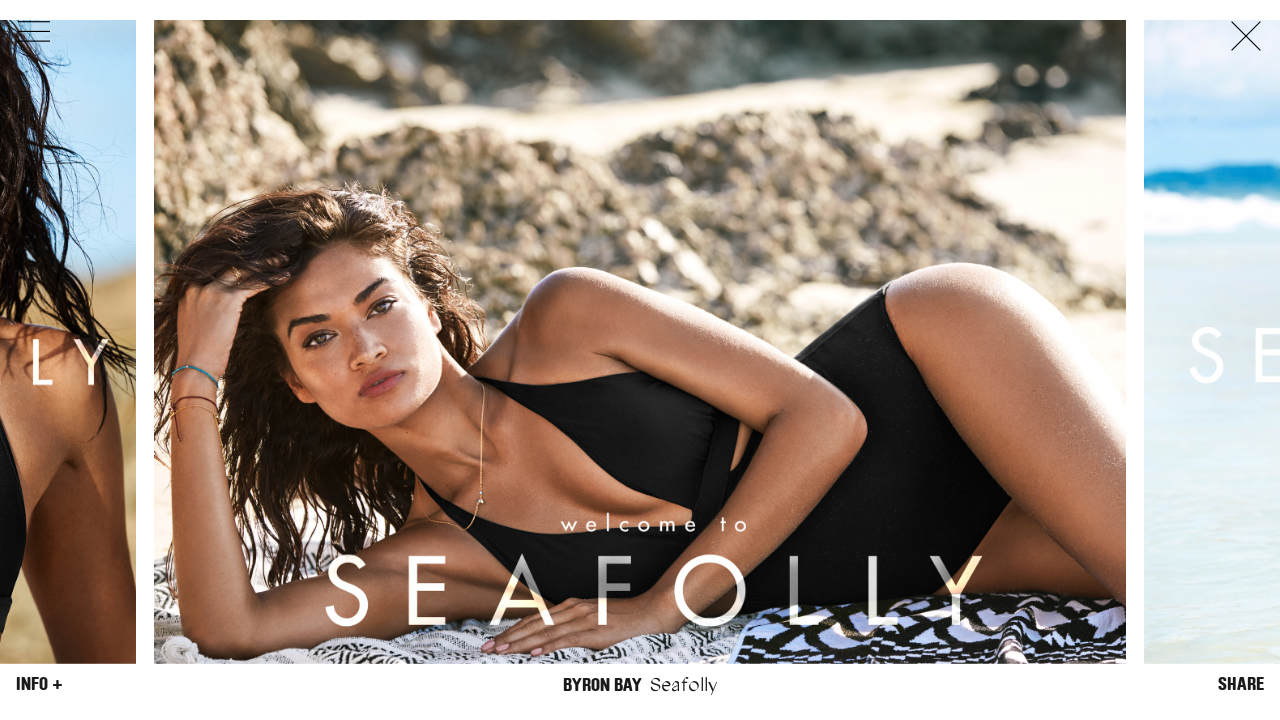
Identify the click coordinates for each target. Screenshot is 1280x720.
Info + (39, 684)
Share (1241, 684)
